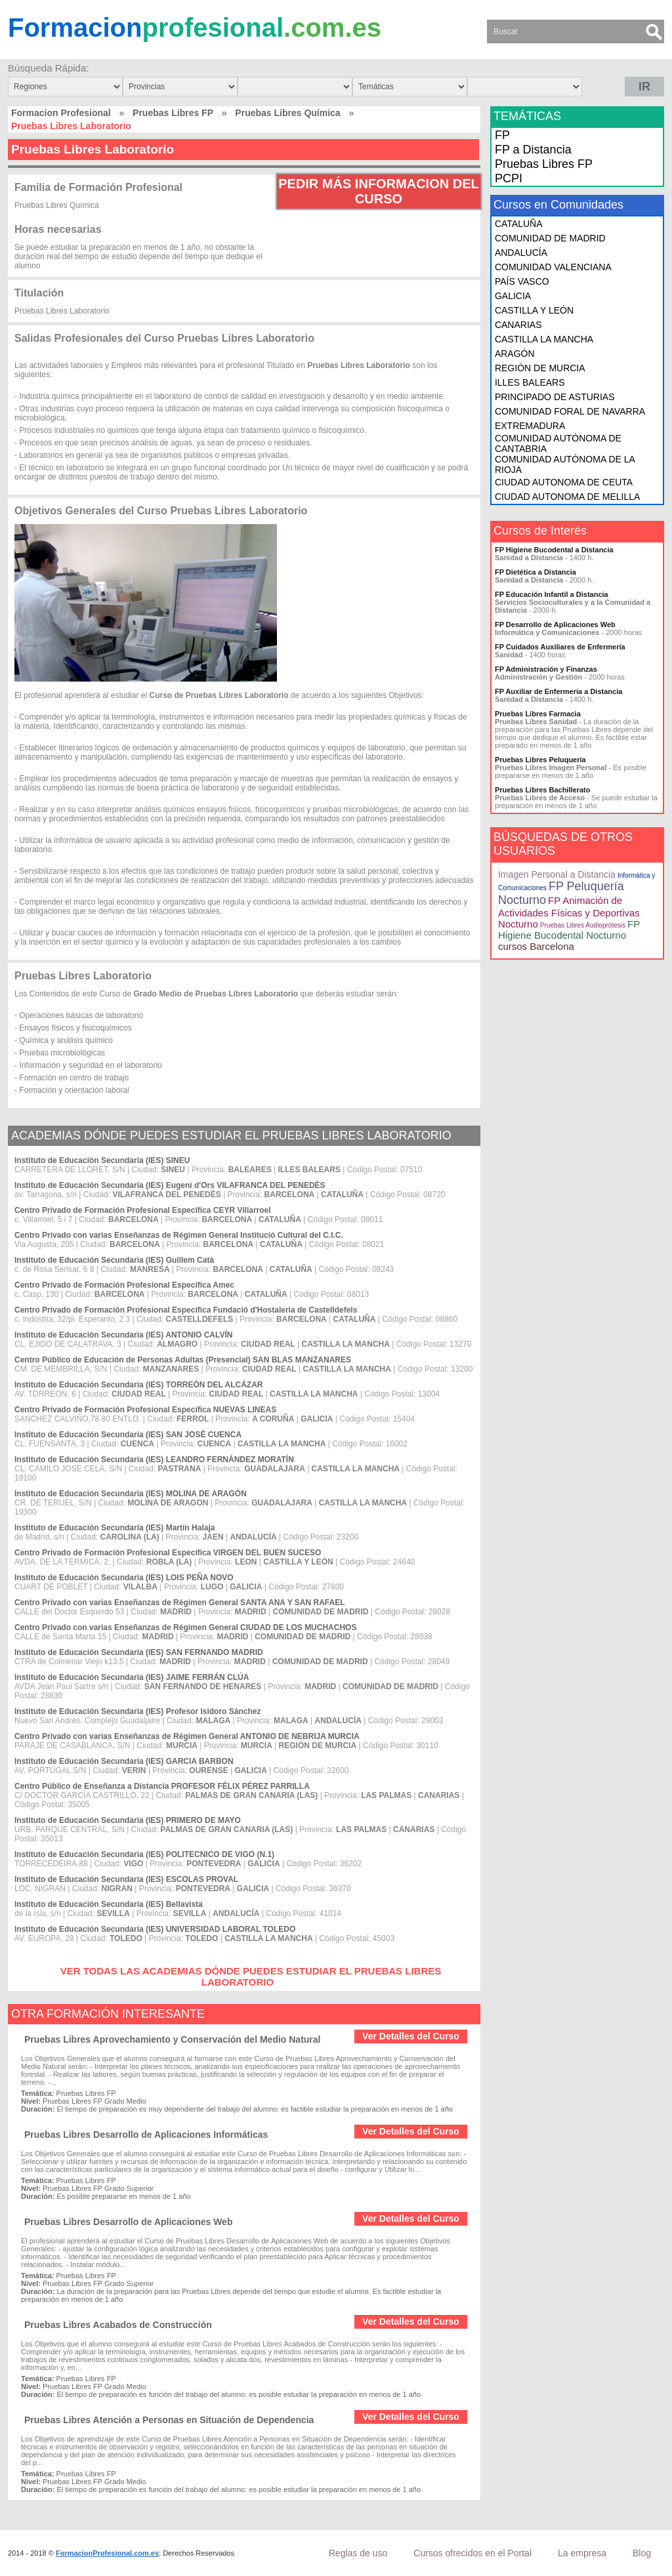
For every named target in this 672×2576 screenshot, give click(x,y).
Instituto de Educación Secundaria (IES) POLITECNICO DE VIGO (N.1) (144, 1854)
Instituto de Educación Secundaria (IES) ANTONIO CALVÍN (123, 1334)
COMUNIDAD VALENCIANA (553, 267)
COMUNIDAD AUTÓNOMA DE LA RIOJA (565, 464)
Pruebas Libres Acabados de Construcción (118, 2325)
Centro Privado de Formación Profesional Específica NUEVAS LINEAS (145, 1409)
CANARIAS (518, 324)
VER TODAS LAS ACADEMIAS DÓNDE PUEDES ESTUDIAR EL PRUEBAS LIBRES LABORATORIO (251, 1976)
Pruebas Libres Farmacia (538, 714)
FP (502, 135)
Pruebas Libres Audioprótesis (582, 925)
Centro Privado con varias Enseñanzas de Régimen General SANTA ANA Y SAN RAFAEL (179, 1602)
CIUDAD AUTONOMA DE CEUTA (564, 482)
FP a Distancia (533, 149)
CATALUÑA (519, 223)
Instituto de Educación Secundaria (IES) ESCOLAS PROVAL (126, 1879)
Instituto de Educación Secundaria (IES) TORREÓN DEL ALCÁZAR (138, 1384)
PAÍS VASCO (522, 281)
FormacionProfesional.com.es (107, 2553)
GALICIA (513, 296)
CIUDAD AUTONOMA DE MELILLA (567, 496)
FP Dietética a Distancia (535, 572)
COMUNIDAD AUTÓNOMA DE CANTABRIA (558, 443)
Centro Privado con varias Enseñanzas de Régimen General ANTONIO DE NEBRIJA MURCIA (187, 1736)
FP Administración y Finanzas (546, 669)
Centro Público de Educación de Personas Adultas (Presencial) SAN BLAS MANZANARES (182, 1359)
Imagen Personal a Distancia (557, 874)
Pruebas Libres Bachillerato (543, 790)
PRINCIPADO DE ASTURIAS (555, 397)
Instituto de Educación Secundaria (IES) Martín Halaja (114, 1527)
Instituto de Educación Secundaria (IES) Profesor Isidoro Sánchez (137, 1711)
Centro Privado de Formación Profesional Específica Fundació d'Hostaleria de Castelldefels (185, 1310)
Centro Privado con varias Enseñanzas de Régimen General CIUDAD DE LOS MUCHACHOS (185, 1627)
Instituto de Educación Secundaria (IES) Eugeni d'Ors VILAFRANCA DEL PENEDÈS (170, 1185)
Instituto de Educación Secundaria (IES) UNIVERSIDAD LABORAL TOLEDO (154, 1929)
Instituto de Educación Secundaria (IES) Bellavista (108, 1904)
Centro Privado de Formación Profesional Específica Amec (124, 1285)
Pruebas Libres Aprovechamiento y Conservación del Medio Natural (172, 2039)
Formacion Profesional (61, 113)
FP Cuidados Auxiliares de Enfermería (560, 647)
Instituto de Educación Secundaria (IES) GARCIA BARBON (124, 1761)
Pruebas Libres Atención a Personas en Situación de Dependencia (169, 2420)
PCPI (508, 178)
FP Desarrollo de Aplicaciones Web (555, 624)
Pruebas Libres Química (287, 113)
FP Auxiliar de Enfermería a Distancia (558, 691)
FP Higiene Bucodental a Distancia (554, 550)
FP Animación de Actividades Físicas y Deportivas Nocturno (569, 912)
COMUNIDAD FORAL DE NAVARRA (570, 411)
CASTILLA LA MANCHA (544, 339)
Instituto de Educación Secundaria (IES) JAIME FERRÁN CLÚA (131, 1677)
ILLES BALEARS (530, 382)
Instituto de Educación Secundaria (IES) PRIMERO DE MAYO (127, 1820)
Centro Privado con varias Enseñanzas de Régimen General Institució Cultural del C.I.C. (178, 1235)
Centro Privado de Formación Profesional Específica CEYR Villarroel (142, 1210)
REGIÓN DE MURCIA (540, 368)
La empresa (582, 2553)
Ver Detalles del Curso (410, 2036)
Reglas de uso (358, 2553)
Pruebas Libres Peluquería (540, 760)
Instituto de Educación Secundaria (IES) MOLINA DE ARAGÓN (130, 1493)
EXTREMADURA (530, 425)
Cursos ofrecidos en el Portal (472, 2553)
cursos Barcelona (536, 946)
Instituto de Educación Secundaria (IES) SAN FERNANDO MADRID (138, 1652)
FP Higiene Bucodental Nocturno (569, 929)
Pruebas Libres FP (173, 113)
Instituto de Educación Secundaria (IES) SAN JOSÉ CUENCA (128, 1434)
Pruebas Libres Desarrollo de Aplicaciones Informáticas (146, 2134)
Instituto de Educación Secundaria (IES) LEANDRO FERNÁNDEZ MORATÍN (154, 1459)
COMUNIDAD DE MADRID (550, 238)
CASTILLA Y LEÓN (534, 310)
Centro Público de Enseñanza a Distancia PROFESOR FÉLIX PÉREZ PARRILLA (162, 1786)
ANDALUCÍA (521, 252)
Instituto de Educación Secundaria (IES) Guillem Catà (114, 1260)
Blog (642, 2553)
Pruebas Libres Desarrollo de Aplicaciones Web (128, 2222)
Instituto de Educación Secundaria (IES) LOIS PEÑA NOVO (124, 1577)
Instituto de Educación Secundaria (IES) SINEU (102, 1160)
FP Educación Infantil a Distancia (551, 594)
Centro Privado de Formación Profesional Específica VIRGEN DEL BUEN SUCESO (167, 1552)
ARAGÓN (515, 353)
